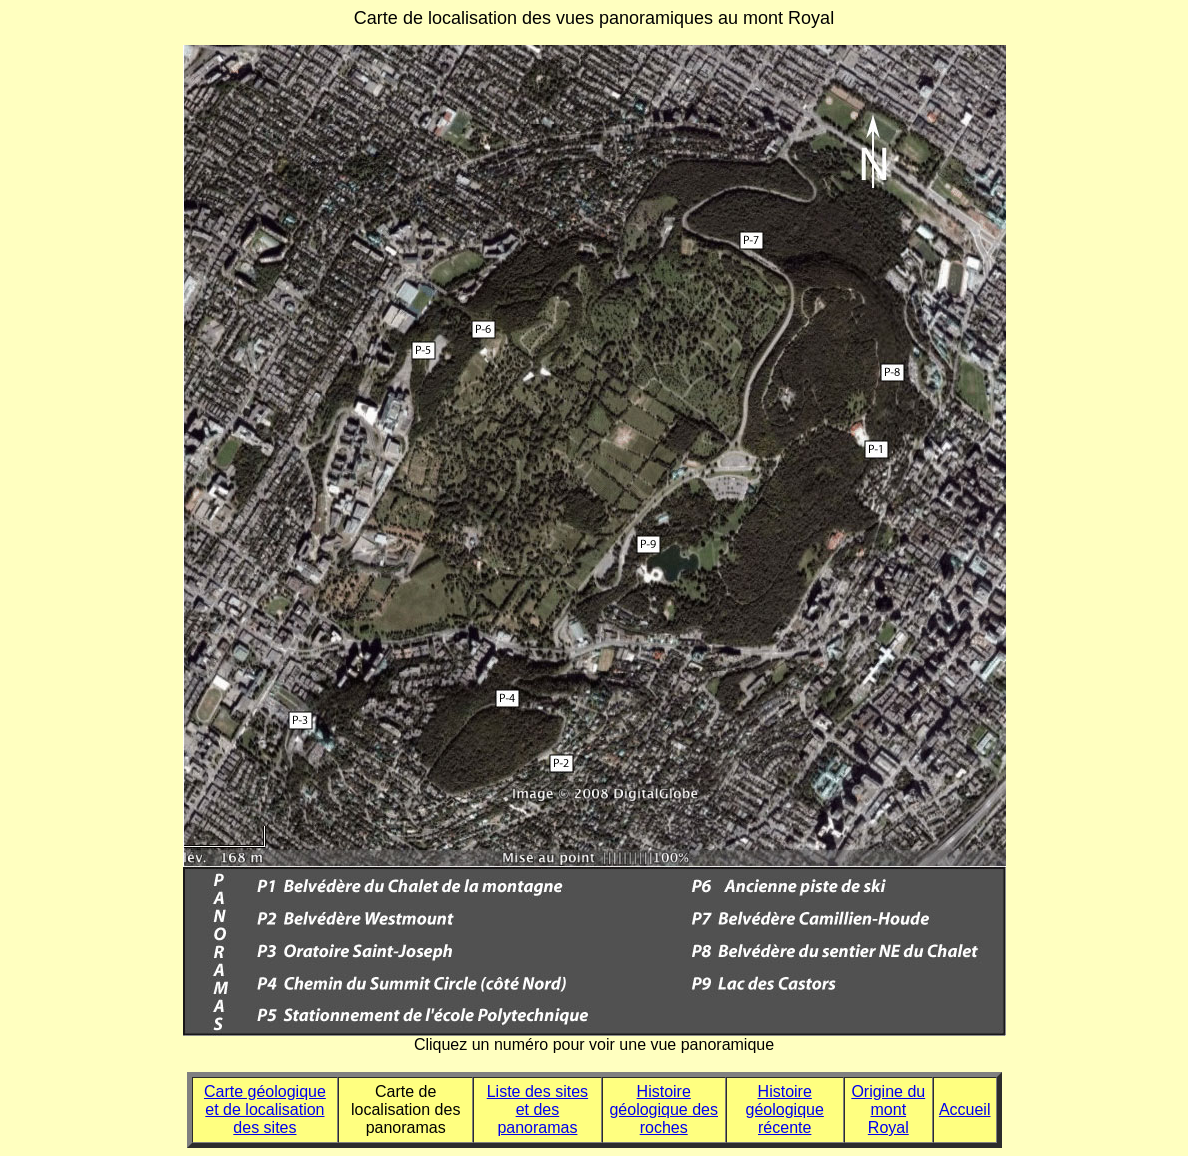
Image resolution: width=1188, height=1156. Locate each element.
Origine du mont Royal (888, 1109)
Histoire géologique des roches (663, 1109)
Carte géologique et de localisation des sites (265, 1109)
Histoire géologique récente (785, 1109)
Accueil (965, 1109)
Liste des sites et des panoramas (537, 1109)
